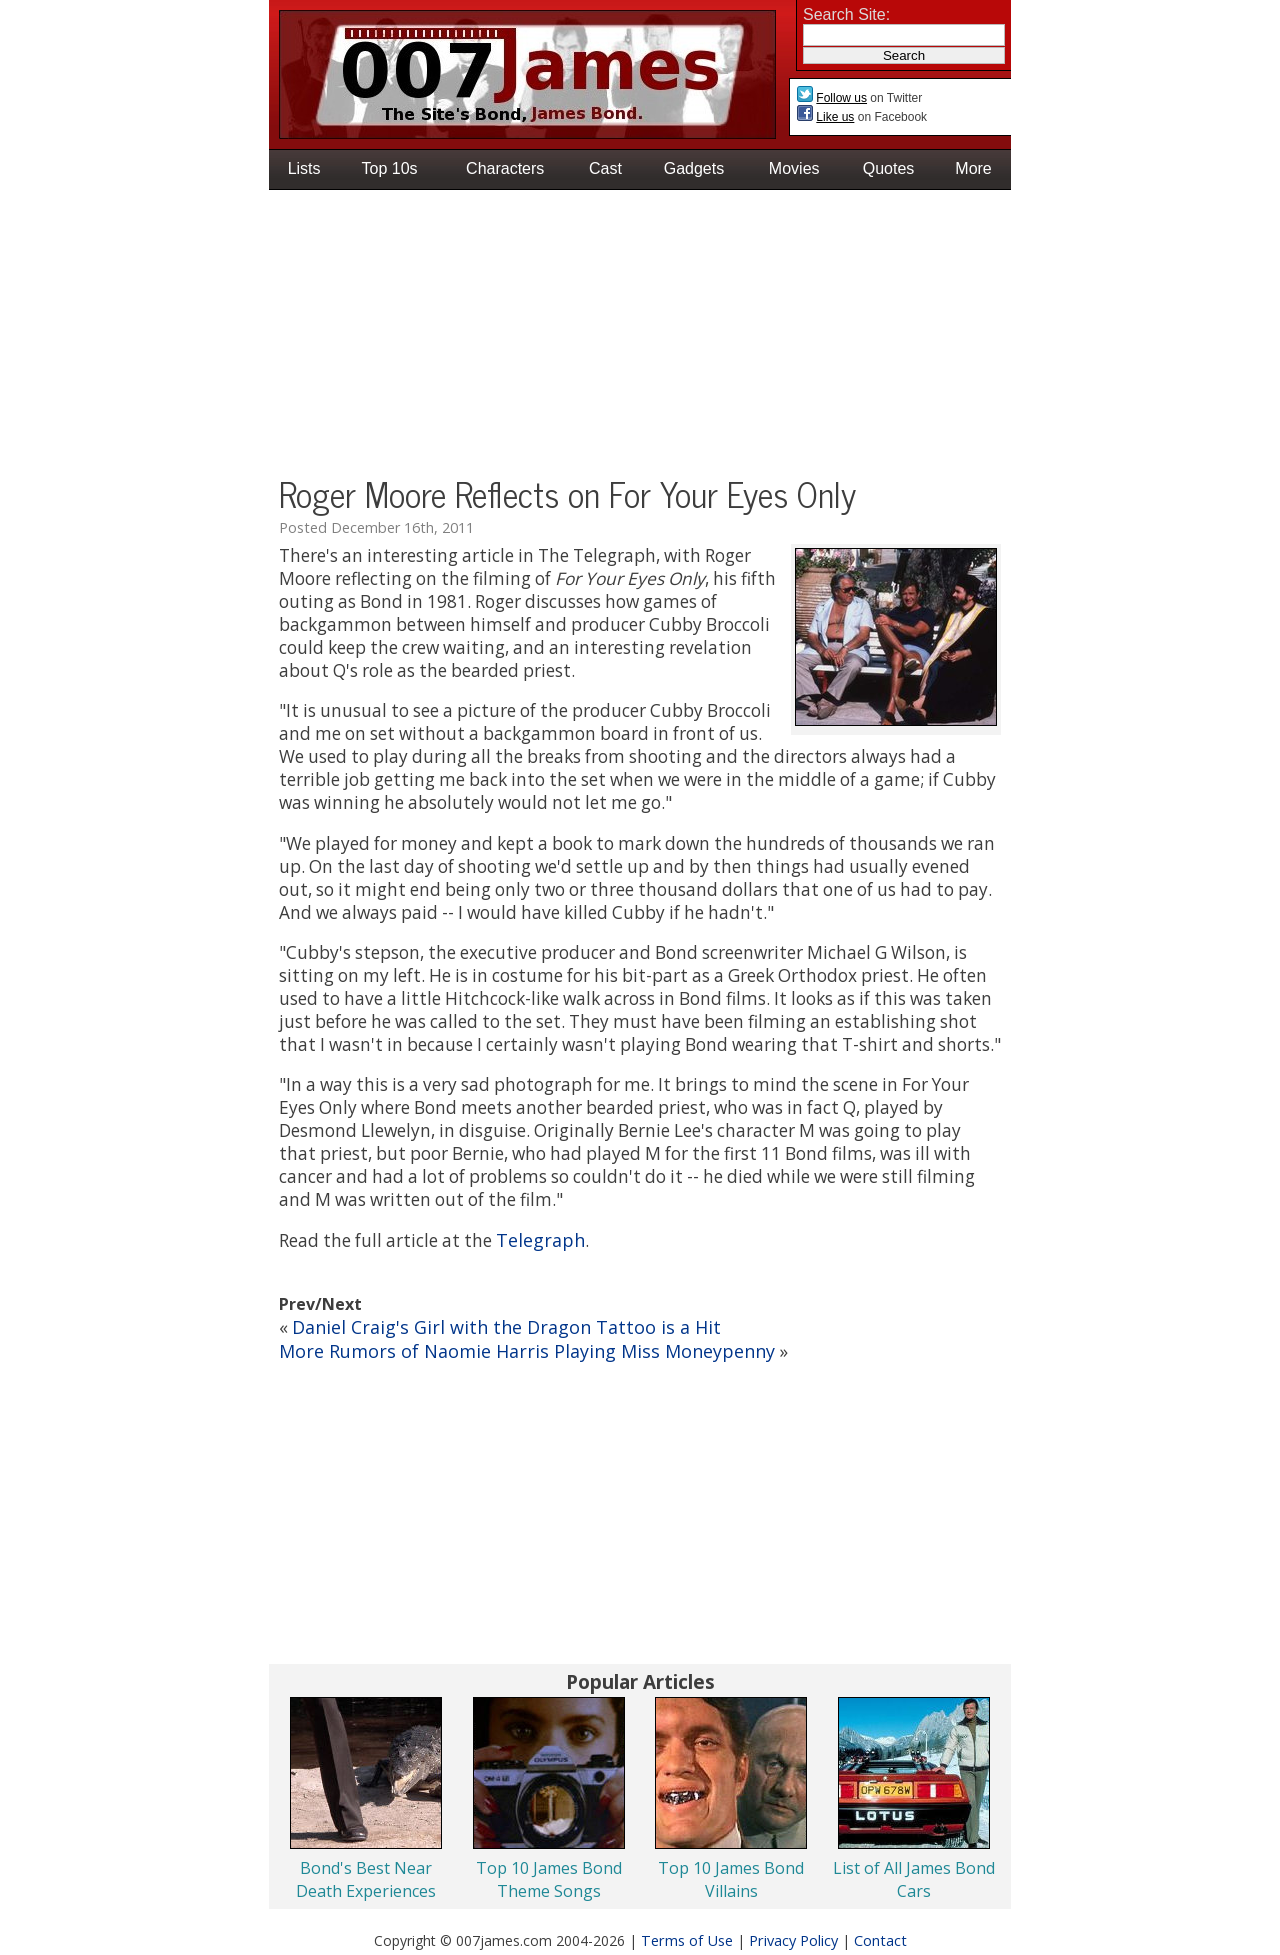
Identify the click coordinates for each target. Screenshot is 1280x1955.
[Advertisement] (640, 335)
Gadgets (694, 168)
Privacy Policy (793, 1940)
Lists (304, 168)
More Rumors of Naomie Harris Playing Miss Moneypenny (527, 1351)
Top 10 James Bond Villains (731, 1879)
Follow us (841, 98)
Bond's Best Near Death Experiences (366, 1879)
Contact (880, 1940)
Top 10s (390, 168)
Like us (835, 117)
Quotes (889, 168)
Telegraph (540, 1240)
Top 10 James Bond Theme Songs (549, 1879)
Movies (794, 168)
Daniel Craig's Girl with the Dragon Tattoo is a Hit (506, 1327)
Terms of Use (687, 1940)
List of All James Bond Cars (914, 1879)
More (973, 168)
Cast (605, 168)
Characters (505, 168)
